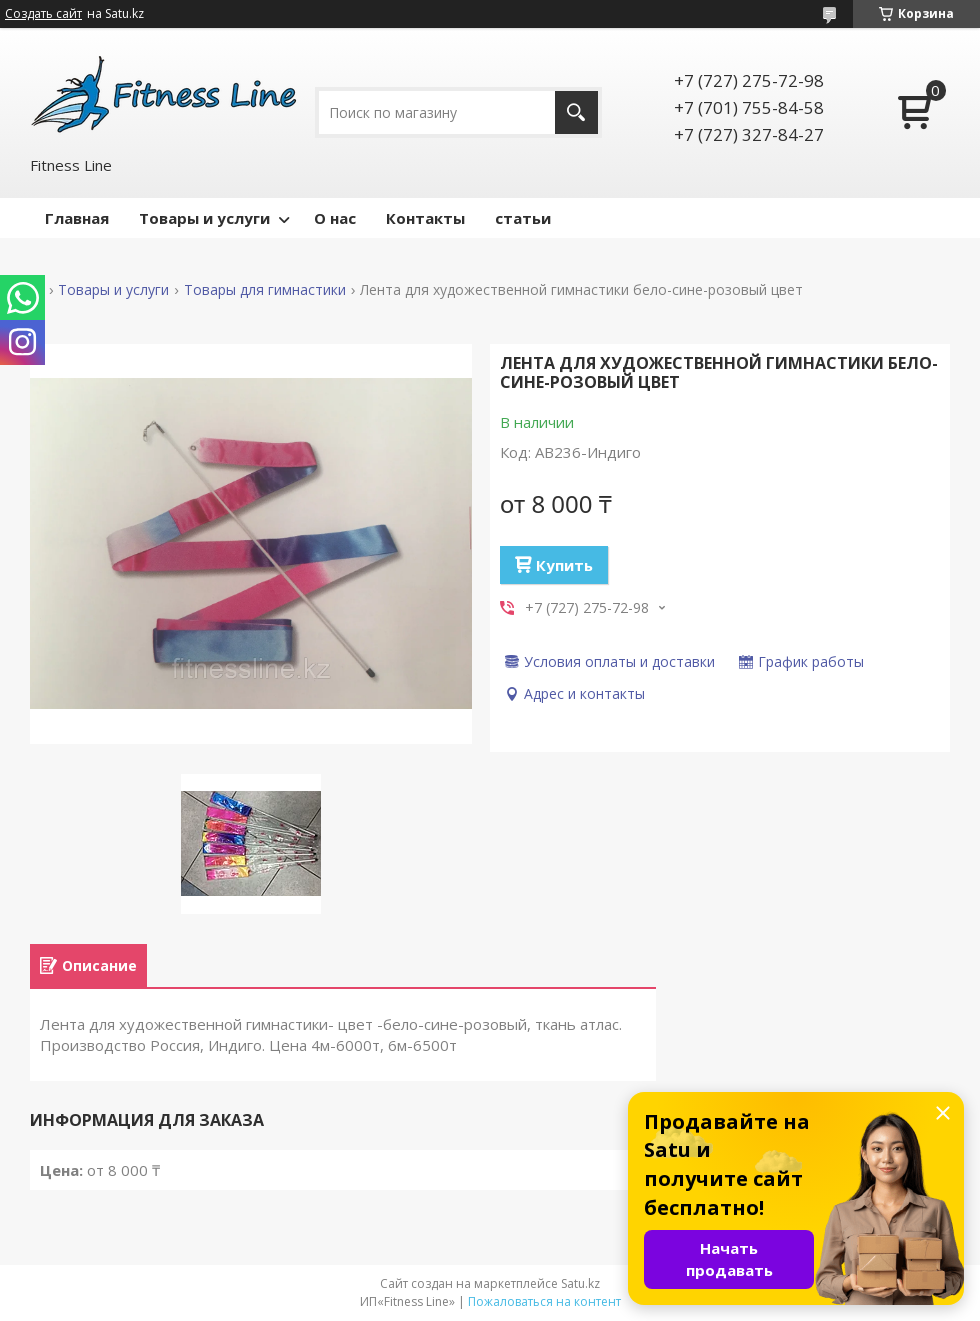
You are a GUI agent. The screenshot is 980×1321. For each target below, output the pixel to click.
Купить (564, 565)
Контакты (425, 218)
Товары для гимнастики (265, 290)
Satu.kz (580, 1283)
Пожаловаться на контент (544, 1301)
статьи (523, 218)
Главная (77, 218)
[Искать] (576, 112)
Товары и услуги (204, 218)
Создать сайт (43, 14)
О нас (335, 218)
